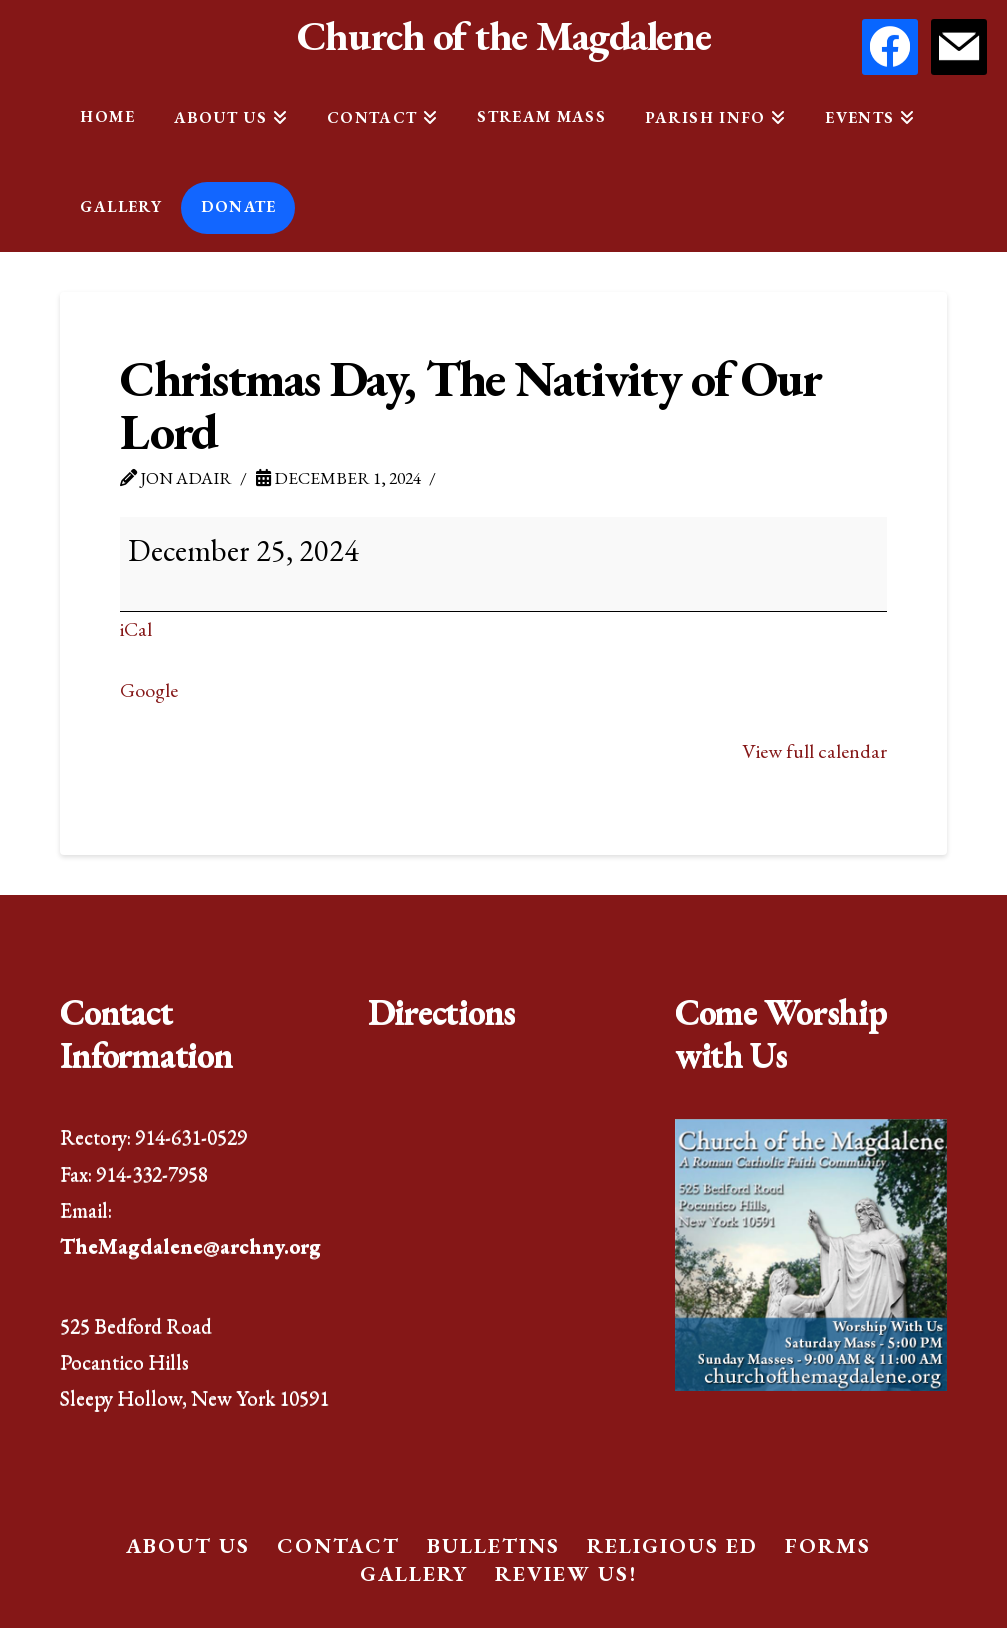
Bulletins (493, 1545)
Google (149, 690)
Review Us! (566, 1573)
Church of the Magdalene (503, 36)
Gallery (414, 1573)
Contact (338, 1545)
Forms (828, 1545)
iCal (136, 629)
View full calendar (814, 751)
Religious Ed (672, 1545)
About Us (188, 1545)
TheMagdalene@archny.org (190, 1245)
